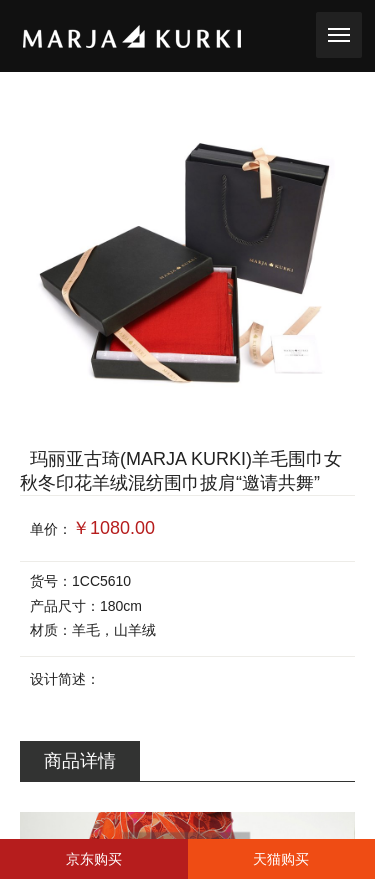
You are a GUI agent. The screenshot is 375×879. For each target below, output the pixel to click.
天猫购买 (281, 859)
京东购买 (94, 859)
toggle (339, 33)
